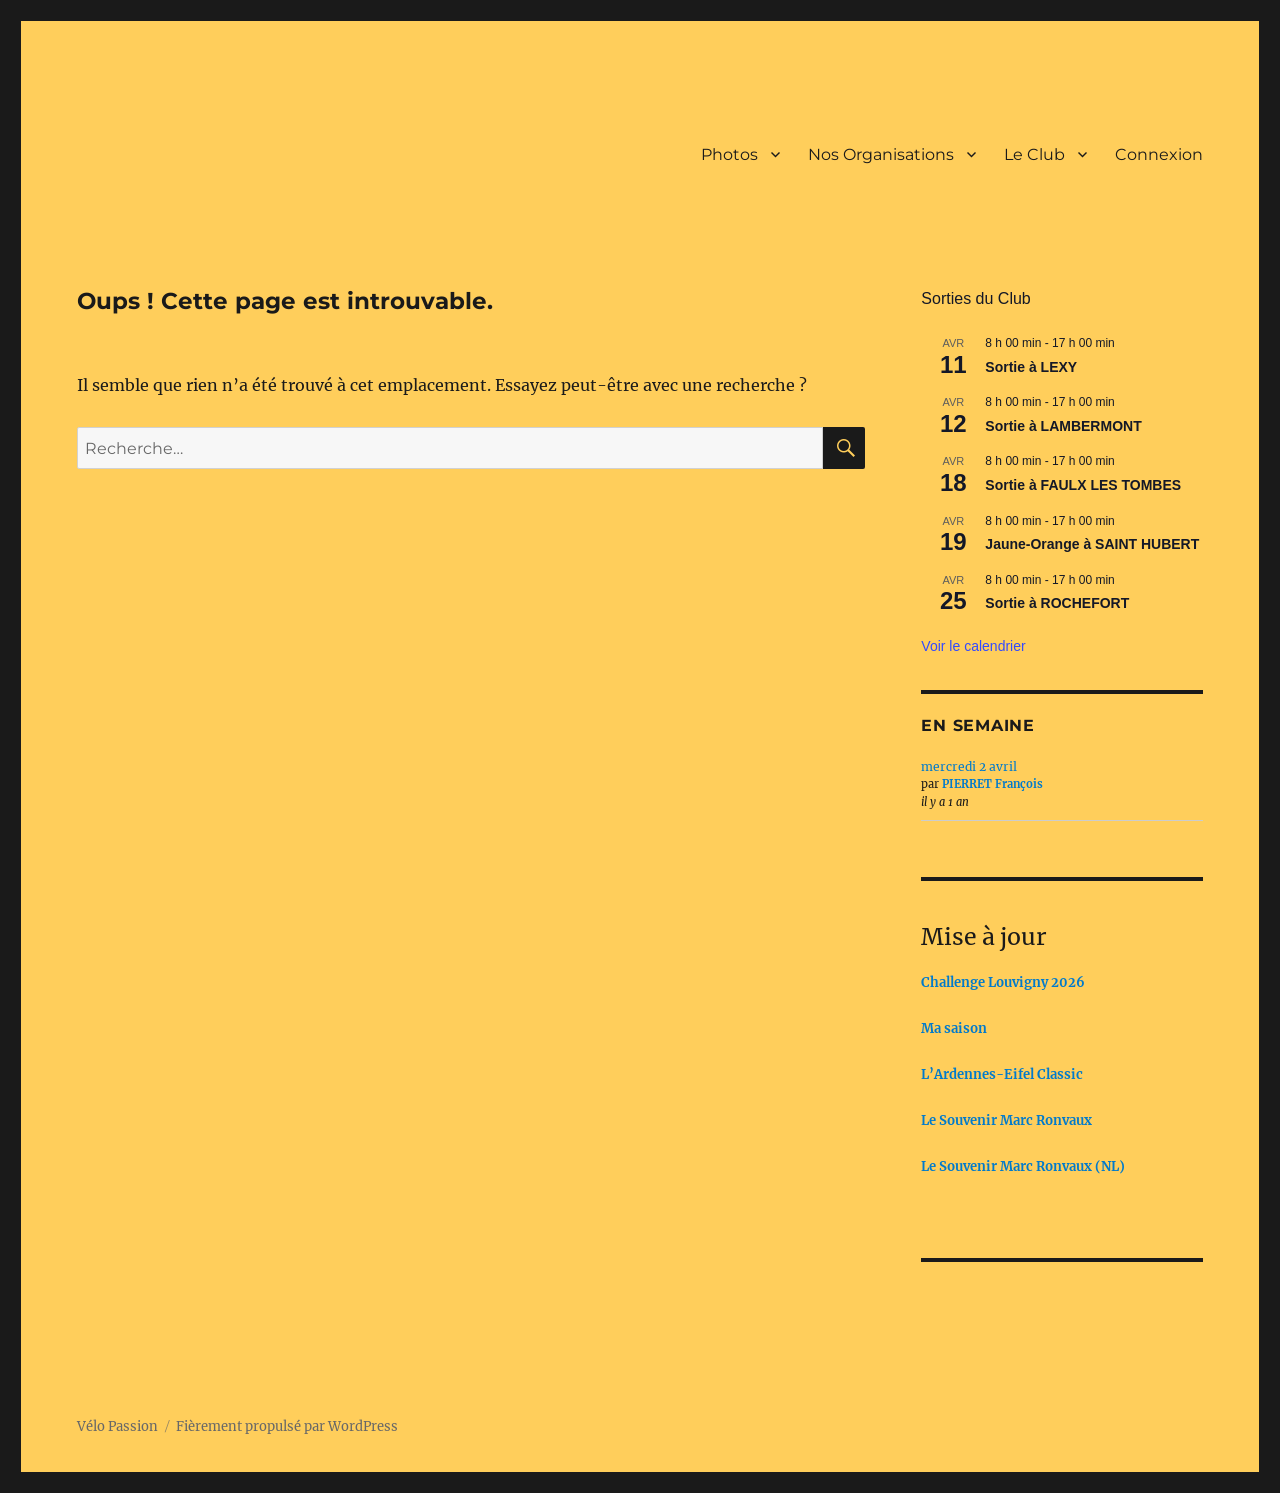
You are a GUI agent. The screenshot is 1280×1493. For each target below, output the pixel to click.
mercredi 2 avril (969, 766)
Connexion (1159, 154)
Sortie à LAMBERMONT (1063, 426)
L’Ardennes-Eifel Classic (1002, 1074)
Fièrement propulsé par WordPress (287, 1426)
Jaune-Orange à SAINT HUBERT (1092, 544)
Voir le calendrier (973, 646)
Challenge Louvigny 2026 (1003, 982)
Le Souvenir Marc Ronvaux (1006, 1120)
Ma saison (954, 1028)
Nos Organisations (881, 154)
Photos (729, 154)
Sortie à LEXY (1031, 367)
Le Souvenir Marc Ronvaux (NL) (1023, 1166)
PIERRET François (992, 784)
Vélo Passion (117, 1426)
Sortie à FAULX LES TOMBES (1083, 485)
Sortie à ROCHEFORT (1057, 603)
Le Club (1034, 154)
